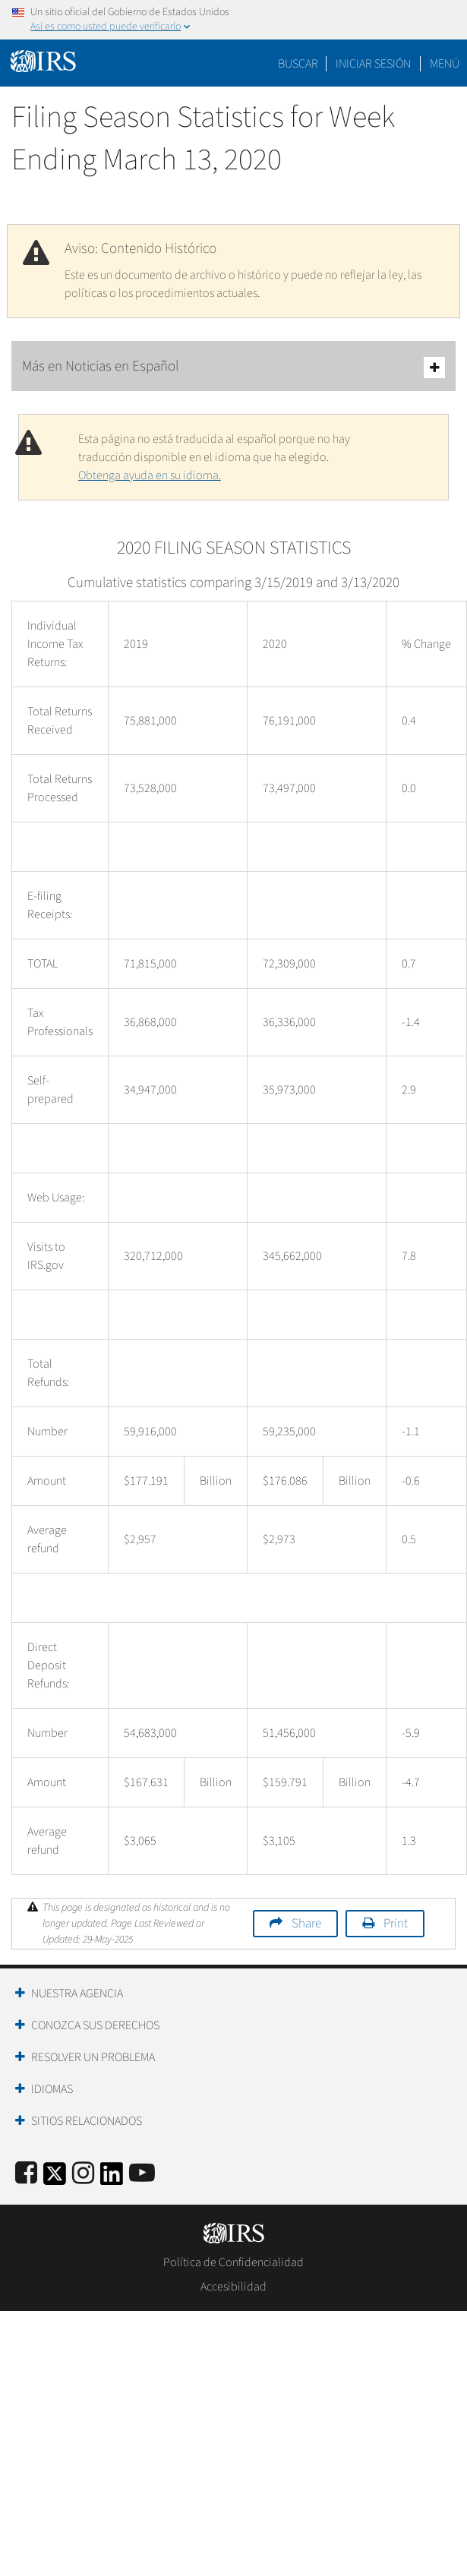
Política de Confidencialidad (233, 2262)
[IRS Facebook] (26, 2173)
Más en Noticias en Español (233, 367)
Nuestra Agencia (77, 1993)
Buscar (298, 63)
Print (395, 1924)
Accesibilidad (233, 2286)
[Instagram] (83, 2173)
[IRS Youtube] (142, 2173)
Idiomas (52, 2089)
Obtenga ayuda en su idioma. (149, 475)
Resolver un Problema (93, 2057)
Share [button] (306, 1924)
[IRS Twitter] (54, 2178)
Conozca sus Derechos (95, 2025)
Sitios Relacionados (86, 2121)
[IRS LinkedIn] (111, 2178)
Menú (444, 63)
